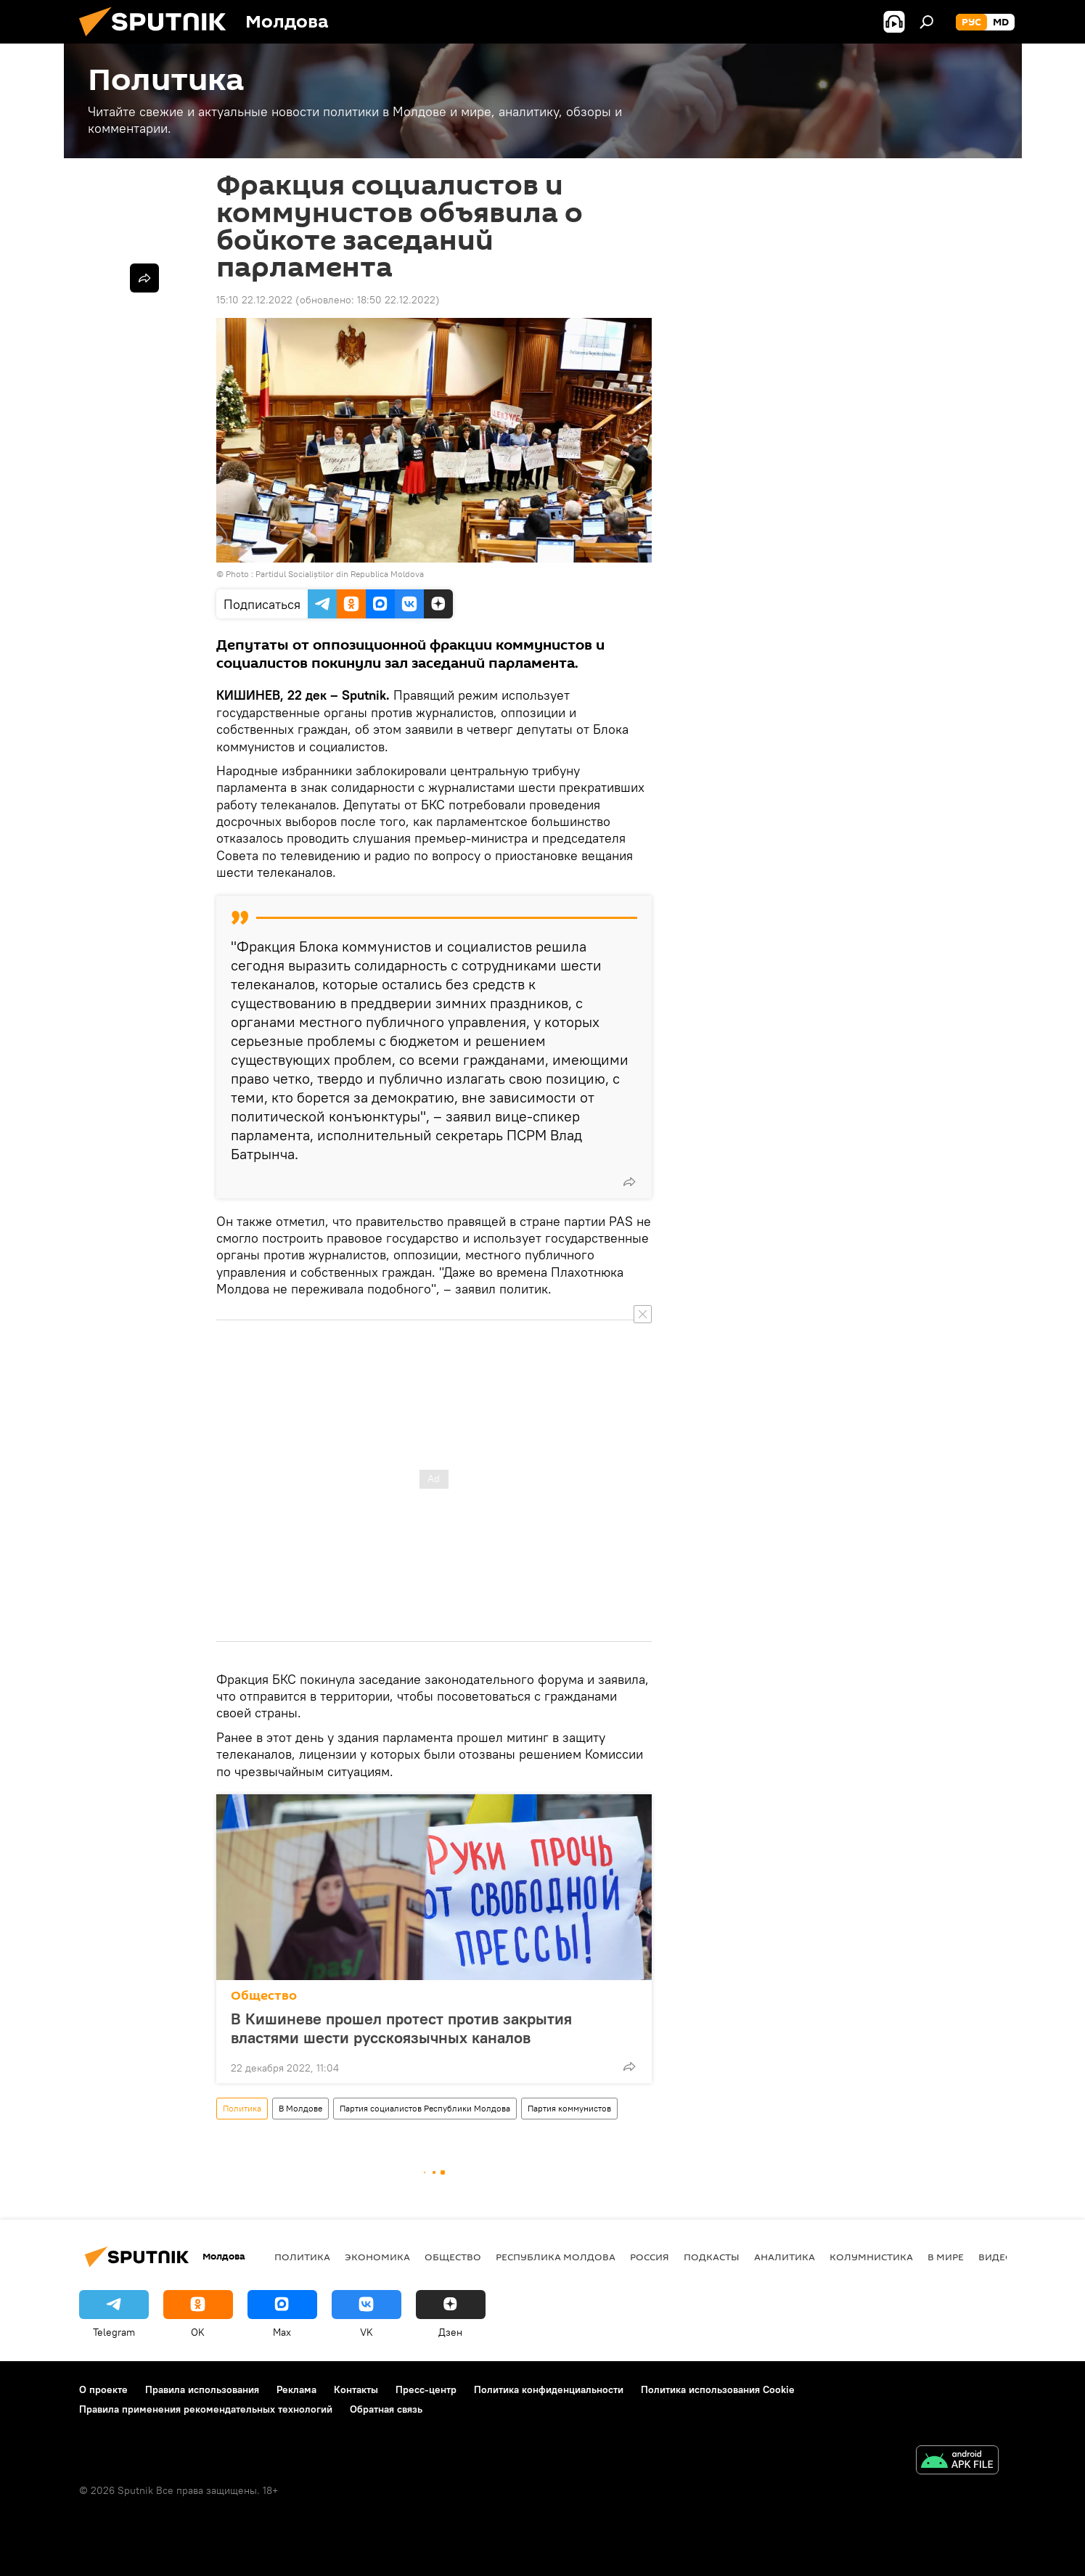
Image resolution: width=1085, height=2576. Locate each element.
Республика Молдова (555, 2256)
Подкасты (712, 2256)
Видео (995, 2256)
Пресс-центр (426, 2389)
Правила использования (202, 2389)
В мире (946, 2256)
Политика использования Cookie (718, 2389)
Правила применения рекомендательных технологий (205, 2409)
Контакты (356, 2389)
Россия (649, 2256)
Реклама (296, 2389)
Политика (242, 2108)
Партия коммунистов (569, 2108)
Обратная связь (386, 2409)
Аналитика (784, 2256)
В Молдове (300, 2108)
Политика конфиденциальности (548, 2389)
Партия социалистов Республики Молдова (425, 2108)
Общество (264, 1996)
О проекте (103, 2389)
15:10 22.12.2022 (254, 299)
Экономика (377, 2256)
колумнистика (871, 2256)
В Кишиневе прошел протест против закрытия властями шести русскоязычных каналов (401, 2028)
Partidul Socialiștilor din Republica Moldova (339, 573)
